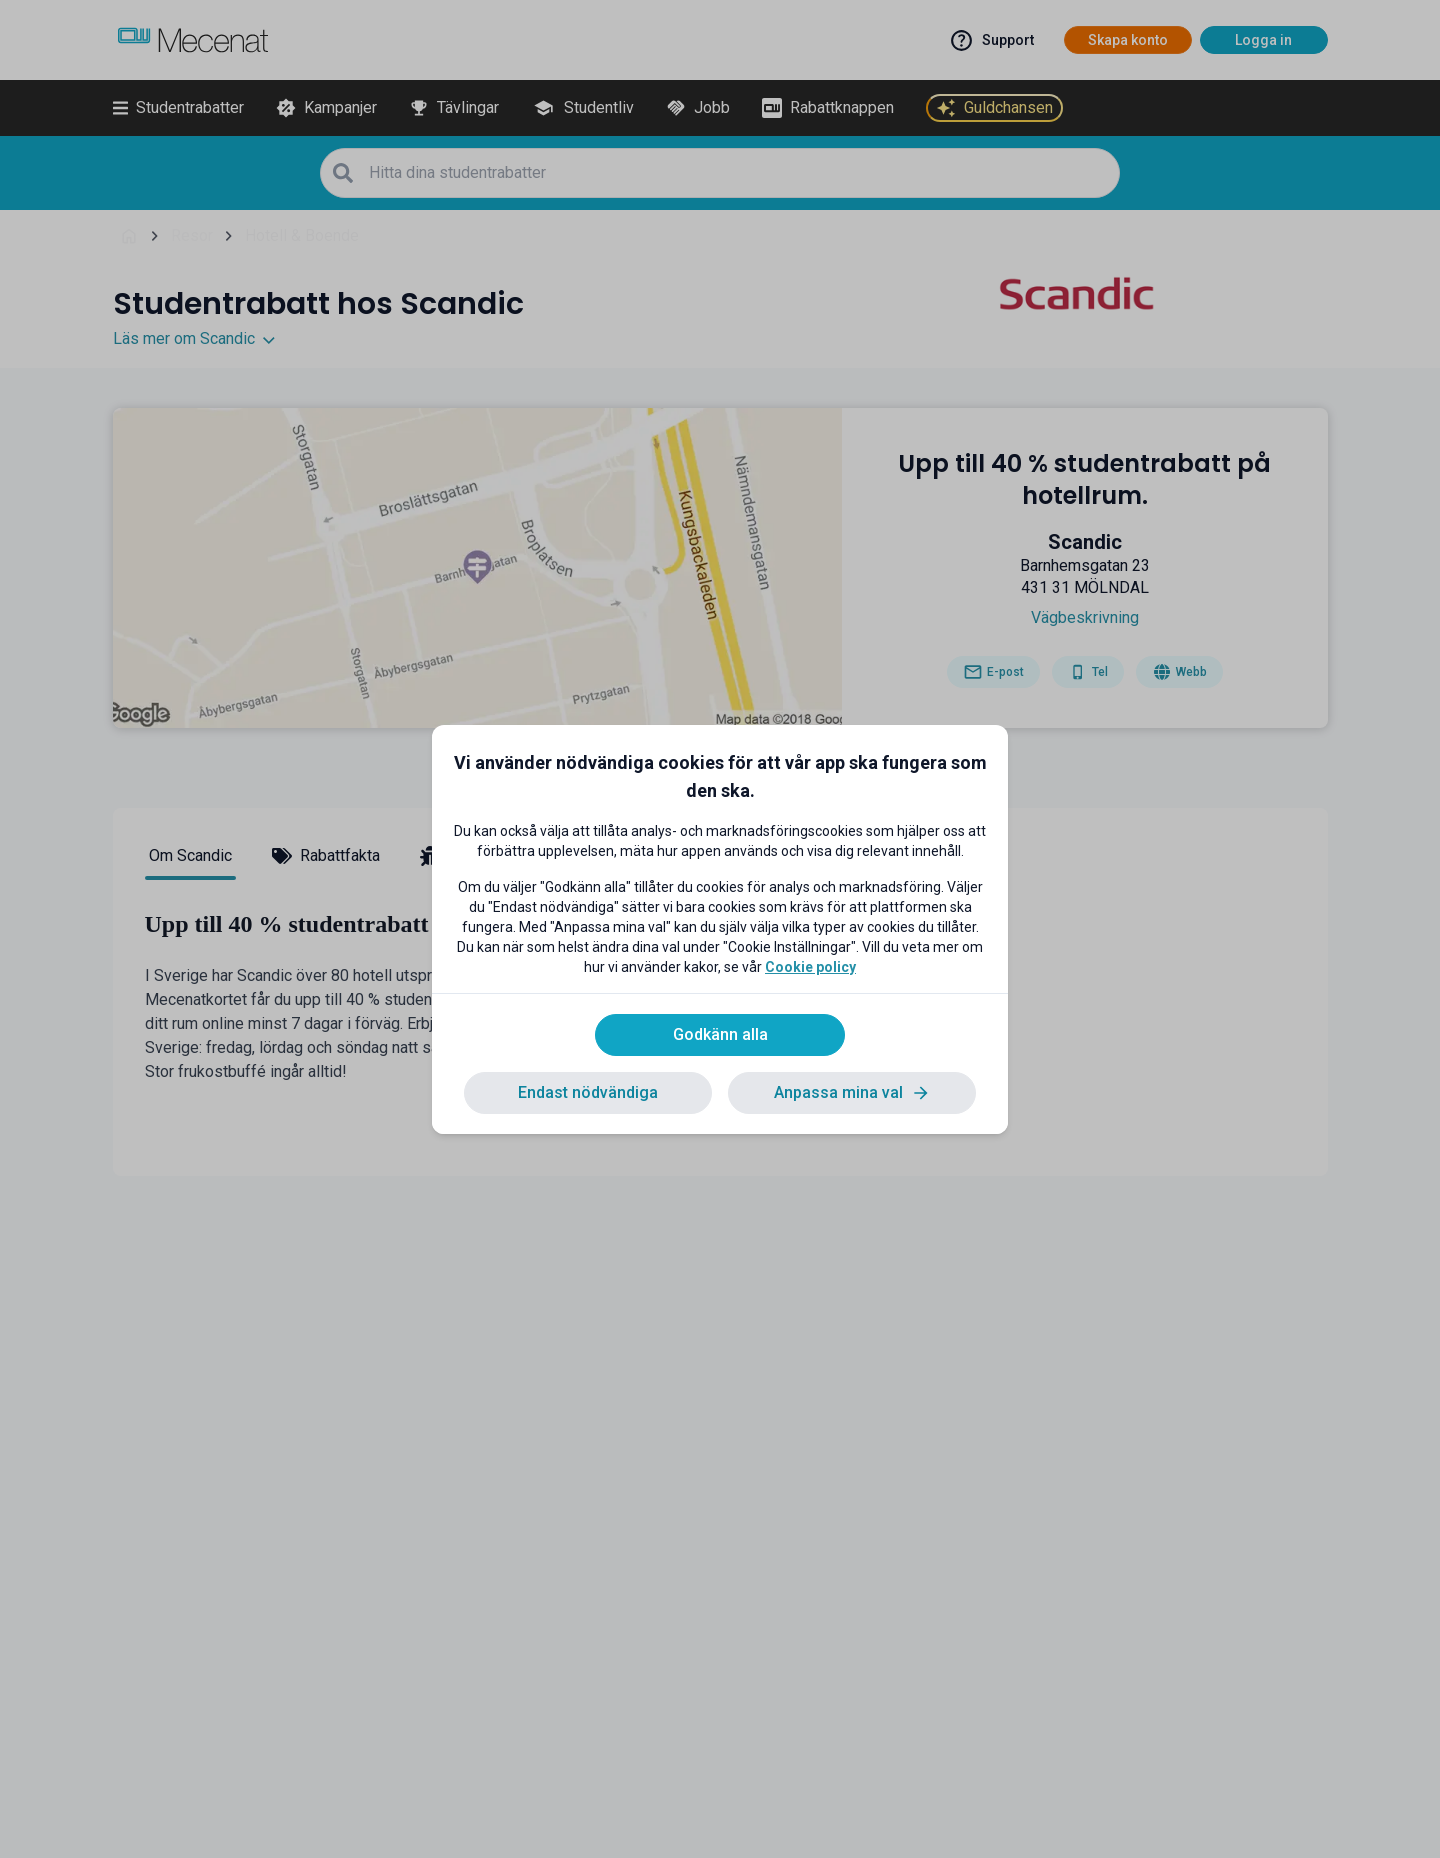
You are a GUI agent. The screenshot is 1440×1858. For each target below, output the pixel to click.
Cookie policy (810, 967)
